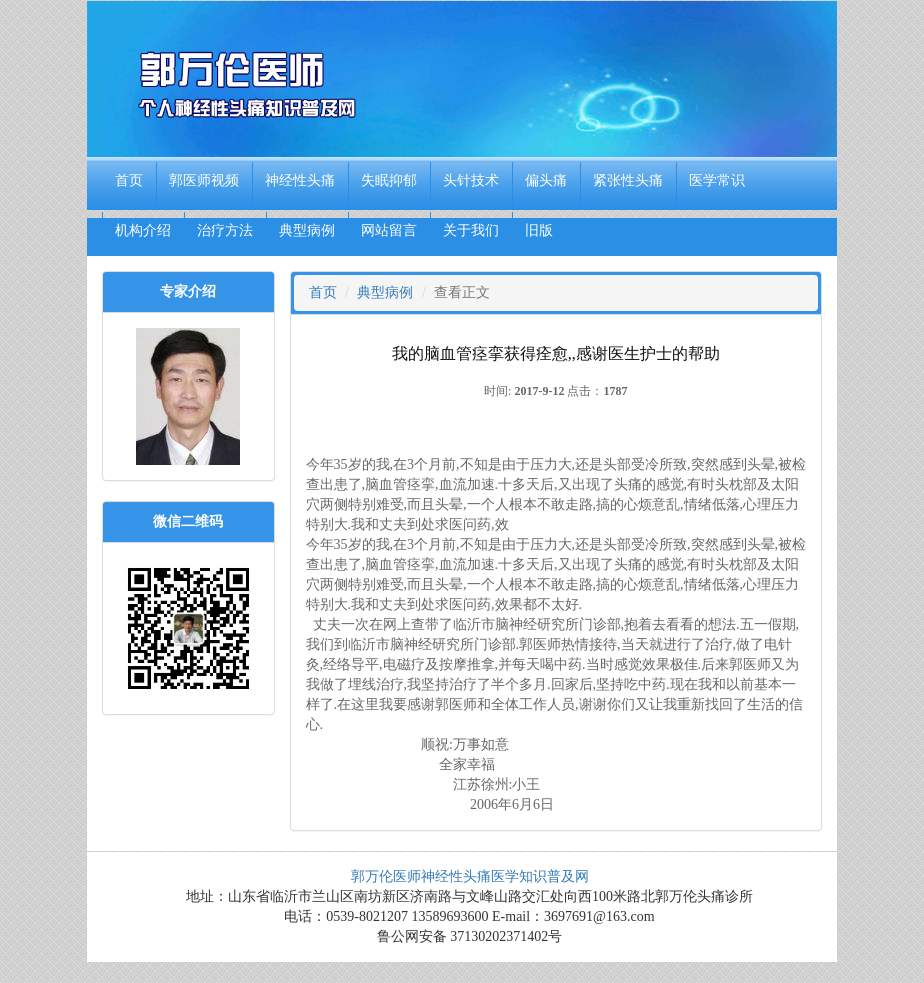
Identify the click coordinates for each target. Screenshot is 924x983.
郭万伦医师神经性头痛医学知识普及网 (470, 876)
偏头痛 (546, 180)
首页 (129, 180)
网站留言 (389, 230)
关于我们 (471, 230)
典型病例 (307, 230)
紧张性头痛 (628, 180)
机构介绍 (143, 230)
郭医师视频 (204, 180)
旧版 (539, 230)
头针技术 (471, 180)
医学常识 (717, 180)
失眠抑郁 (389, 180)
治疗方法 (225, 230)
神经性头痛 (300, 180)
